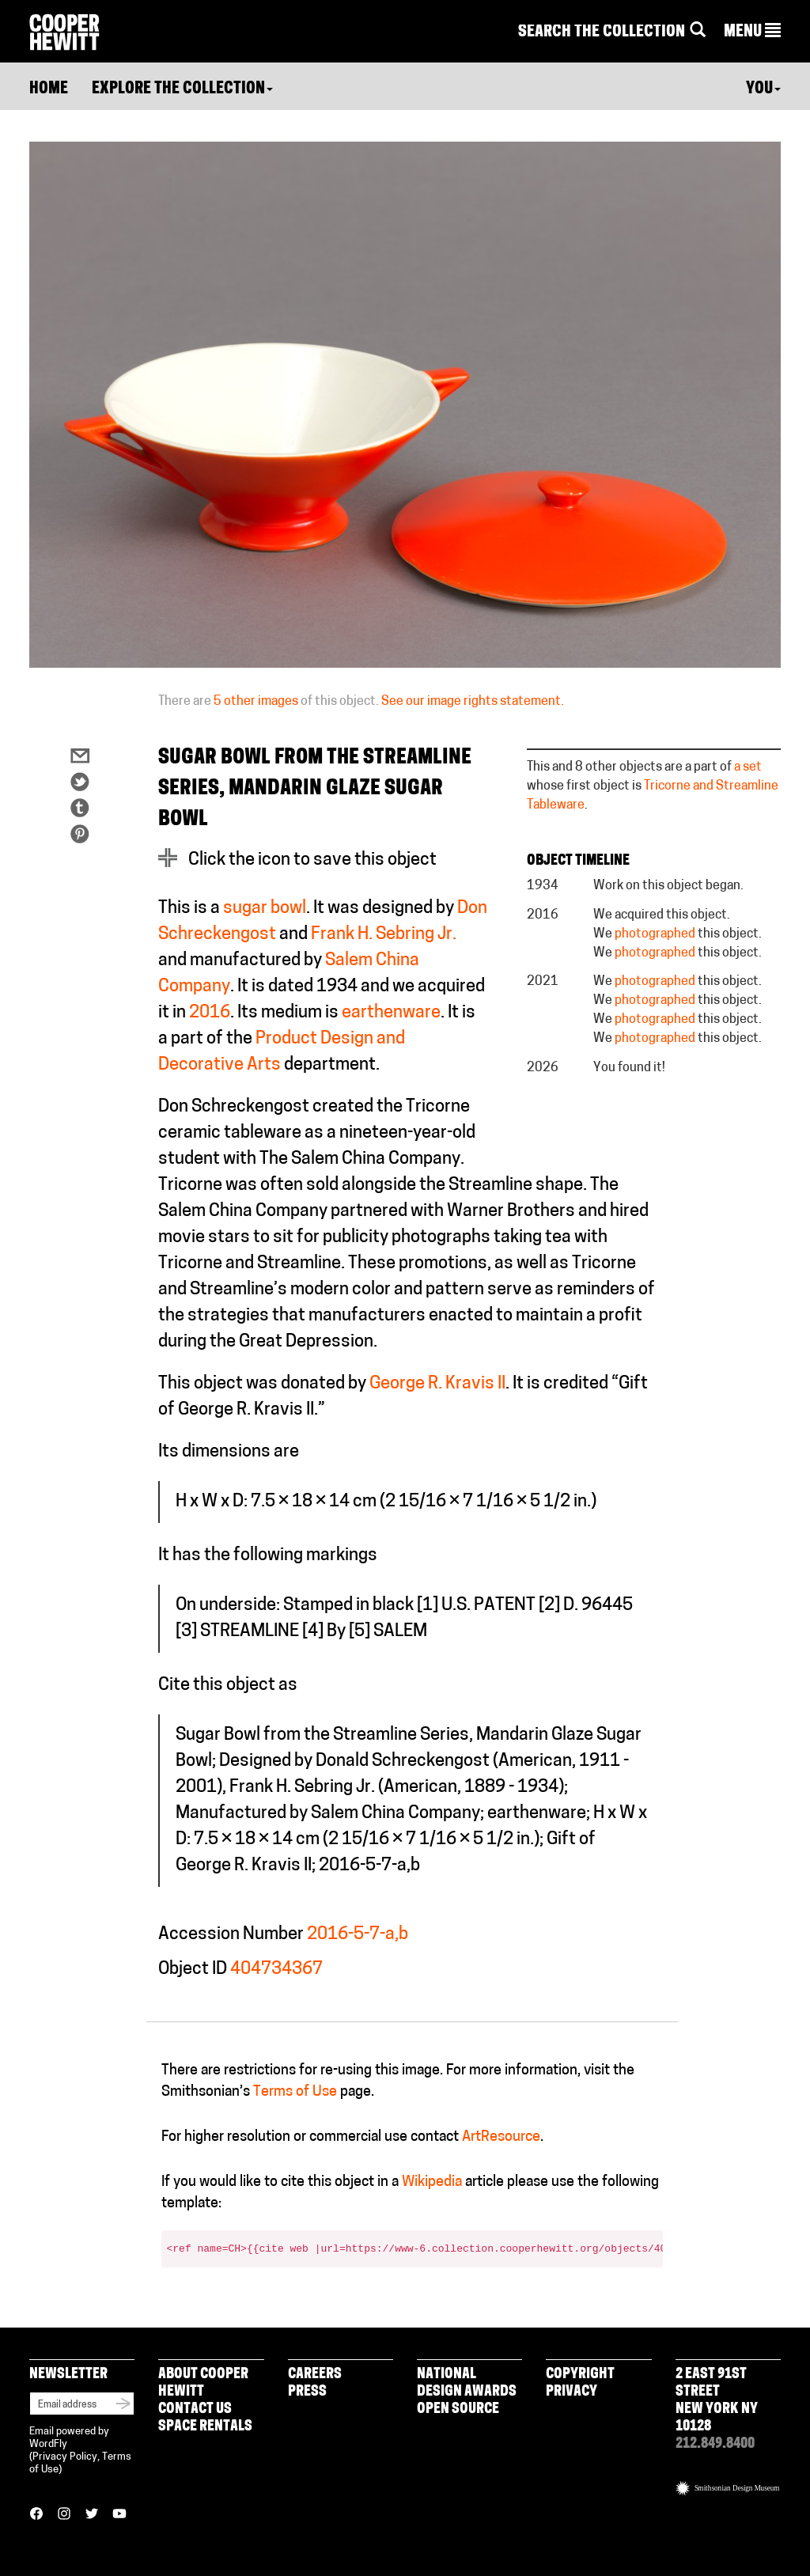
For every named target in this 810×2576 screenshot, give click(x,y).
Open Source (458, 2409)
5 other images (256, 701)
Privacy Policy (64, 2457)
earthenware (391, 1013)
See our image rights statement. (472, 701)
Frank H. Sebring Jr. (383, 935)
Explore (182, 89)
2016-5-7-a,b (357, 1935)
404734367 (276, 1969)
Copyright (580, 2374)
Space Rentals (205, 2426)
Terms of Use (295, 2092)
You (763, 89)
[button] (752, 32)
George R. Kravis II (437, 1384)
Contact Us (195, 2409)
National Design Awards (467, 2383)
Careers (315, 2374)
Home (48, 89)
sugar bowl (264, 909)
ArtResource (501, 2137)
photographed (655, 934)
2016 (209, 1013)
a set (748, 767)
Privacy (571, 2392)
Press (307, 2392)
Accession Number (231, 1935)
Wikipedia (432, 2182)
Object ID (192, 1969)
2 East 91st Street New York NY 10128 (717, 2400)
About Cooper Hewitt (203, 2383)
